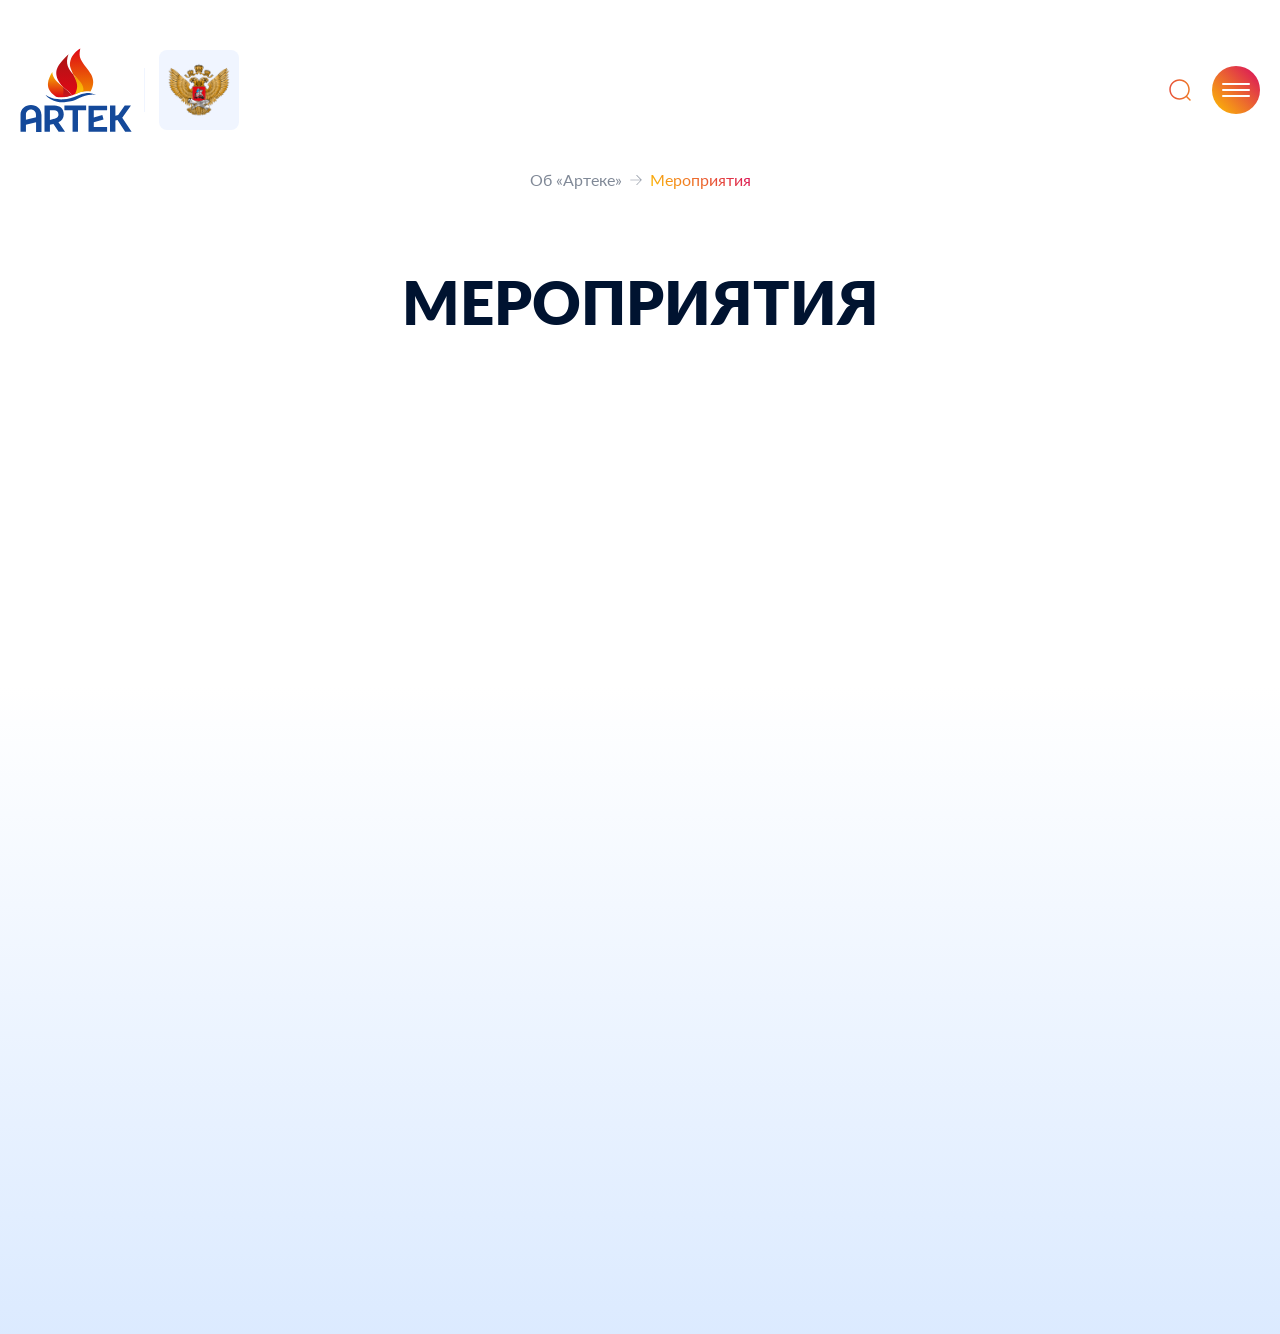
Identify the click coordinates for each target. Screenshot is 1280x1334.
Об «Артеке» (576, 179)
